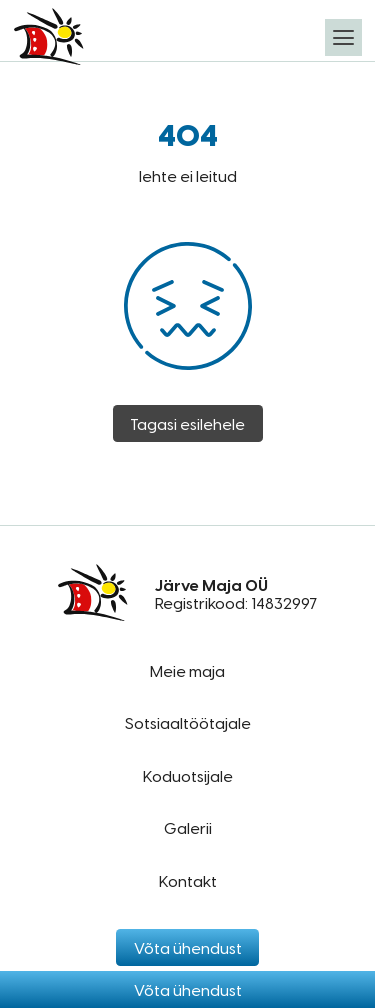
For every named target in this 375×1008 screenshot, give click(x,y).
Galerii (188, 827)
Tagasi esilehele (187, 423)
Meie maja (187, 670)
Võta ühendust (188, 989)
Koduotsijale (188, 775)
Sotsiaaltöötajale (188, 722)
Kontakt (188, 880)
